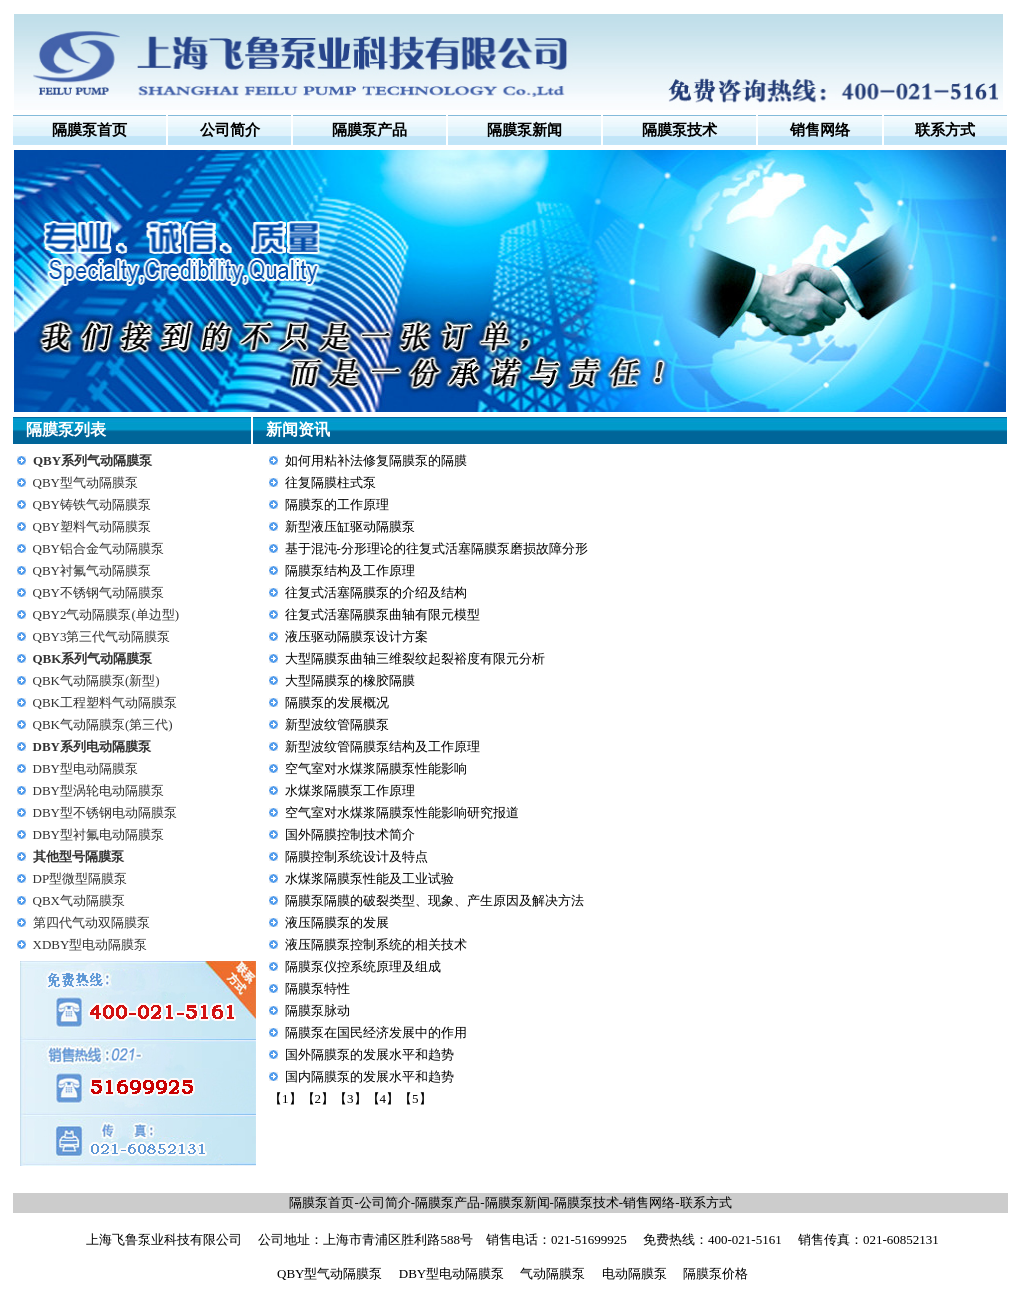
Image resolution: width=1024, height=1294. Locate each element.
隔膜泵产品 (447, 1202)
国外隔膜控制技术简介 (350, 834)
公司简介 (230, 130)
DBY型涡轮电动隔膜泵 (98, 790)
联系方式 (706, 1202)
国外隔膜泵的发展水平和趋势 (369, 1054)
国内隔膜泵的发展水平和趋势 (369, 1076)
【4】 (383, 1098)
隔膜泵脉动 (317, 1010)
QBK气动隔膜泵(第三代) (103, 724)
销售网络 (649, 1202)
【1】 (285, 1098)
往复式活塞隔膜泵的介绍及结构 (376, 592)
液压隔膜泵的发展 (337, 922)
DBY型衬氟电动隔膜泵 (98, 834)
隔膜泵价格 (715, 1273)
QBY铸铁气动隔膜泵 (92, 504)
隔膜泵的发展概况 (337, 702)
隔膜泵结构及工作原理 (350, 570)
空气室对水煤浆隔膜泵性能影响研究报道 (402, 812)
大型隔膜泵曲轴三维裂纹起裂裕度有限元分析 (415, 658)
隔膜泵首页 (89, 130)
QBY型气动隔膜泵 (85, 482)
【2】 (318, 1098)
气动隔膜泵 (552, 1273)
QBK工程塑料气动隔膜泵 (105, 702)
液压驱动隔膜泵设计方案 (356, 636)
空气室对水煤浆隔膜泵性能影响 (376, 768)
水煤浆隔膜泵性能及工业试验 (369, 878)
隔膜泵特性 (317, 988)
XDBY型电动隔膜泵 (90, 944)
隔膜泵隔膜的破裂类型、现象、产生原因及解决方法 (434, 900)
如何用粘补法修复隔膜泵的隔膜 (376, 460)
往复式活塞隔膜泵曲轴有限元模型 (382, 614)
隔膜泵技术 (586, 1202)
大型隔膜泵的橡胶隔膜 (350, 680)
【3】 (350, 1098)
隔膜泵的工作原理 (337, 504)
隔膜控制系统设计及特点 (356, 856)
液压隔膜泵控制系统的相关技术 (376, 944)
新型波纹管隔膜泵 (337, 724)
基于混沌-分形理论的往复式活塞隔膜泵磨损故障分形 (436, 548)
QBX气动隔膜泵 (79, 900)
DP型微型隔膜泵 (80, 878)
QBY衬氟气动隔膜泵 (92, 570)
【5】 (415, 1098)
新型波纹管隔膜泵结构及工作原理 (382, 746)
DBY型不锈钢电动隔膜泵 (105, 812)
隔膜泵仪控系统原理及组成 (363, 966)
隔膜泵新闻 (517, 1202)
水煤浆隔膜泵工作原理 (350, 790)
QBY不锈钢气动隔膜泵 (98, 592)
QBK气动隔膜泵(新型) (96, 680)
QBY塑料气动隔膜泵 (92, 526)
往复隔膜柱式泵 (330, 482)
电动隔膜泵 (634, 1273)
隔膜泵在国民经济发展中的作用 (376, 1032)
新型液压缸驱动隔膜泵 (350, 526)
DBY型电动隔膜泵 (85, 768)
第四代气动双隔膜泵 (91, 922)
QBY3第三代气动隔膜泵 (102, 636)
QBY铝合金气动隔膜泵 (98, 548)
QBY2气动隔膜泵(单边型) (106, 614)
